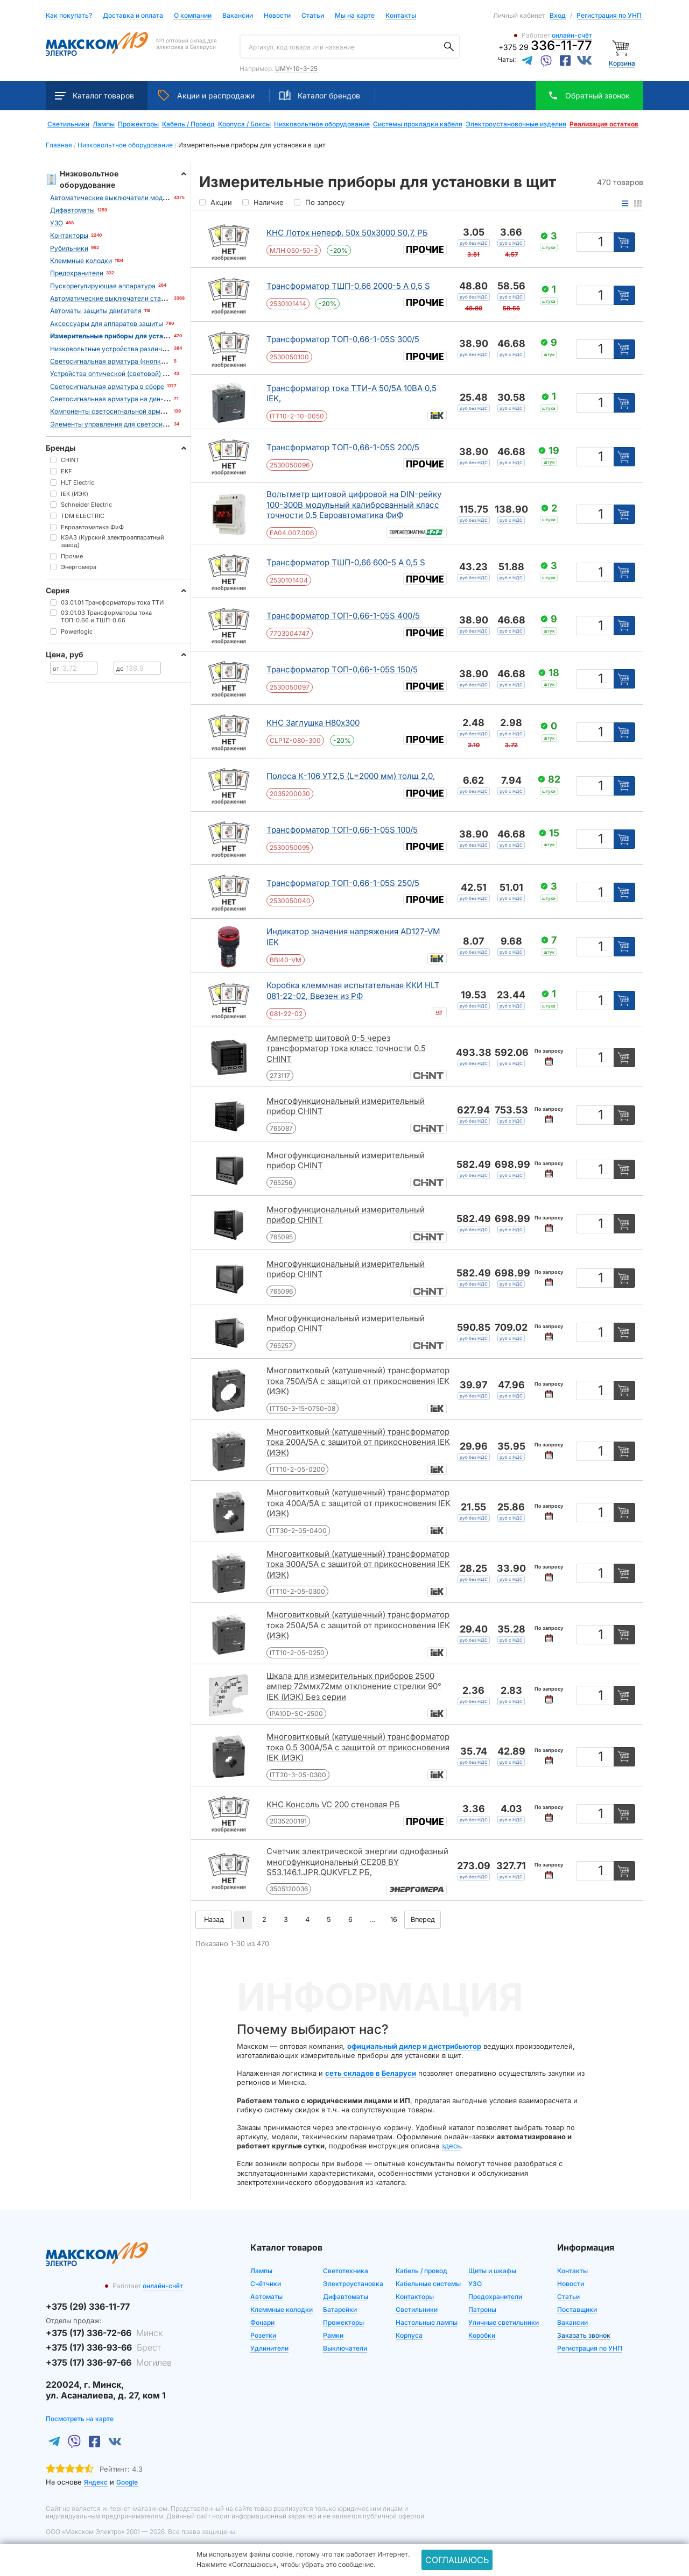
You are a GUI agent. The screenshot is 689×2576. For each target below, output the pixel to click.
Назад (213, 1919)
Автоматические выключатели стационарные (123, 298)
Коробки (481, 2335)
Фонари (262, 2322)
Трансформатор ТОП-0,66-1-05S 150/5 (342, 669)
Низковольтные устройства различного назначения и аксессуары (155, 349)
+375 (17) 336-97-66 (109, 2362)
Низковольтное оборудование (322, 124)
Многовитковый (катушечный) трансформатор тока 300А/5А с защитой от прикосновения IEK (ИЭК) (358, 1564)
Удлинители (269, 2348)
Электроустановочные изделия (516, 124)
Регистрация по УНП (609, 15)
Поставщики (577, 2309)
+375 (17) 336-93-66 (103, 2347)
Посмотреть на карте (80, 2419)
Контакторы (69, 235)
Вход (558, 15)
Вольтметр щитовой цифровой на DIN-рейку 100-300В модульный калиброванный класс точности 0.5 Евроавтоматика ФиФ (353, 504)
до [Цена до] (120, 668)
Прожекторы (138, 124)
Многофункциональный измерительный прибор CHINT (345, 1106)
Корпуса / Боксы (244, 124)
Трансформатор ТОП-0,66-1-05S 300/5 (342, 339)
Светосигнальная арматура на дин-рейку (116, 399)
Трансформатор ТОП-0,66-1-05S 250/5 (342, 883)
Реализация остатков (604, 124)
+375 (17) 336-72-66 (104, 2332)
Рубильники (69, 248)
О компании (193, 15)
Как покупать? (69, 15)
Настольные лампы (427, 2322)
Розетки (263, 2335)
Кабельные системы (428, 2284)
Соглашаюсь (457, 2559)
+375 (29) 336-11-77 (88, 2306)
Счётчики (265, 2284)
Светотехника (345, 2271)
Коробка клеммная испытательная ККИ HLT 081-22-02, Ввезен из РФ (353, 990)
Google (127, 2482)
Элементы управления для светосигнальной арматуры (137, 424)
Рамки (333, 2335)
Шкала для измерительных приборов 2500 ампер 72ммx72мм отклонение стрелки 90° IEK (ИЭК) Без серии (353, 1686)
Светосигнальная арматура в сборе (107, 386)
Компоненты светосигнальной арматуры (115, 411)
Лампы (104, 124)
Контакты (400, 15)
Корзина (622, 63)
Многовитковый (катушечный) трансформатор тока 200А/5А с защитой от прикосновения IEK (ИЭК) (358, 1442)
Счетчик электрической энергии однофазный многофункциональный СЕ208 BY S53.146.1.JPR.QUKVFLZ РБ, (357, 1861)
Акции (206, 95)
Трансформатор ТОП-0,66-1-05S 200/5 (342, 447)
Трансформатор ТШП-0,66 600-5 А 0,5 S (345, 562)
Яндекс (96, 2482)
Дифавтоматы (72, 210)
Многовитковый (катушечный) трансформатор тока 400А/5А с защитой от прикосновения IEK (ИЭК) (358, 1502)
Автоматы (266, 2297)
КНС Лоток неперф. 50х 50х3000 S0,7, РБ (347, 233)
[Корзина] (622, 47)
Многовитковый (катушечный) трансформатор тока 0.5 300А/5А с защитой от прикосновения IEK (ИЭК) (357, 1747)
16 (393, 1919)
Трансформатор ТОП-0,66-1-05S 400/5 (343, 616)
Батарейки (340, 2309)
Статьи (312, 15)
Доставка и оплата (133, 15)
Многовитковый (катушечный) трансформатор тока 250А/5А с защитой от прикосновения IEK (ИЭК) (358, 1625)
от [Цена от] (56, 668)
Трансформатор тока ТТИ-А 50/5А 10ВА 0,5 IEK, (351, 393)
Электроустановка (353, 2284)
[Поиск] (449, 47)
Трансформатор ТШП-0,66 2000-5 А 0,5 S (348, 286)
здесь (451, 2145)
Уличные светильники (503, 2322)
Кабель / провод (421, 2271)
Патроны (482, 2309)
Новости (277, 15)
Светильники (68, 124)
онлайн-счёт (572, 35)
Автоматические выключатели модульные (118, 198)
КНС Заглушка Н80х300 (313, 723)
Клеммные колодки (81, 261)
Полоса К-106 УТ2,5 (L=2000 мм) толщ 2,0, (350, 776)
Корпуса (409, 2335)
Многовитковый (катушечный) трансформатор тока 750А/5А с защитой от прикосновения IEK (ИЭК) (357, 1380)
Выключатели (345, 2348)
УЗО (56, 223)
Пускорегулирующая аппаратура (103, 286)
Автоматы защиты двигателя (96, 311)
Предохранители (76, 273)
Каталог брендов (319, 95)
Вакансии (237, 15)
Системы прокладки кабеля (417, 124)
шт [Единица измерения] (607, 244)
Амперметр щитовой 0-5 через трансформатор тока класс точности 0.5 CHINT (346, 1048)
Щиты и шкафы (492, 2271)
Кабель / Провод (188, 124)
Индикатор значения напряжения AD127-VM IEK (353, 936)
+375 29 (545, 47)
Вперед (423, 1919)
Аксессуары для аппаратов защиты (106, 324)
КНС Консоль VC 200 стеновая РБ (333, 1804)
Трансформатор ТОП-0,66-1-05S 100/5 (342, 830)
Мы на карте (355, 15)
